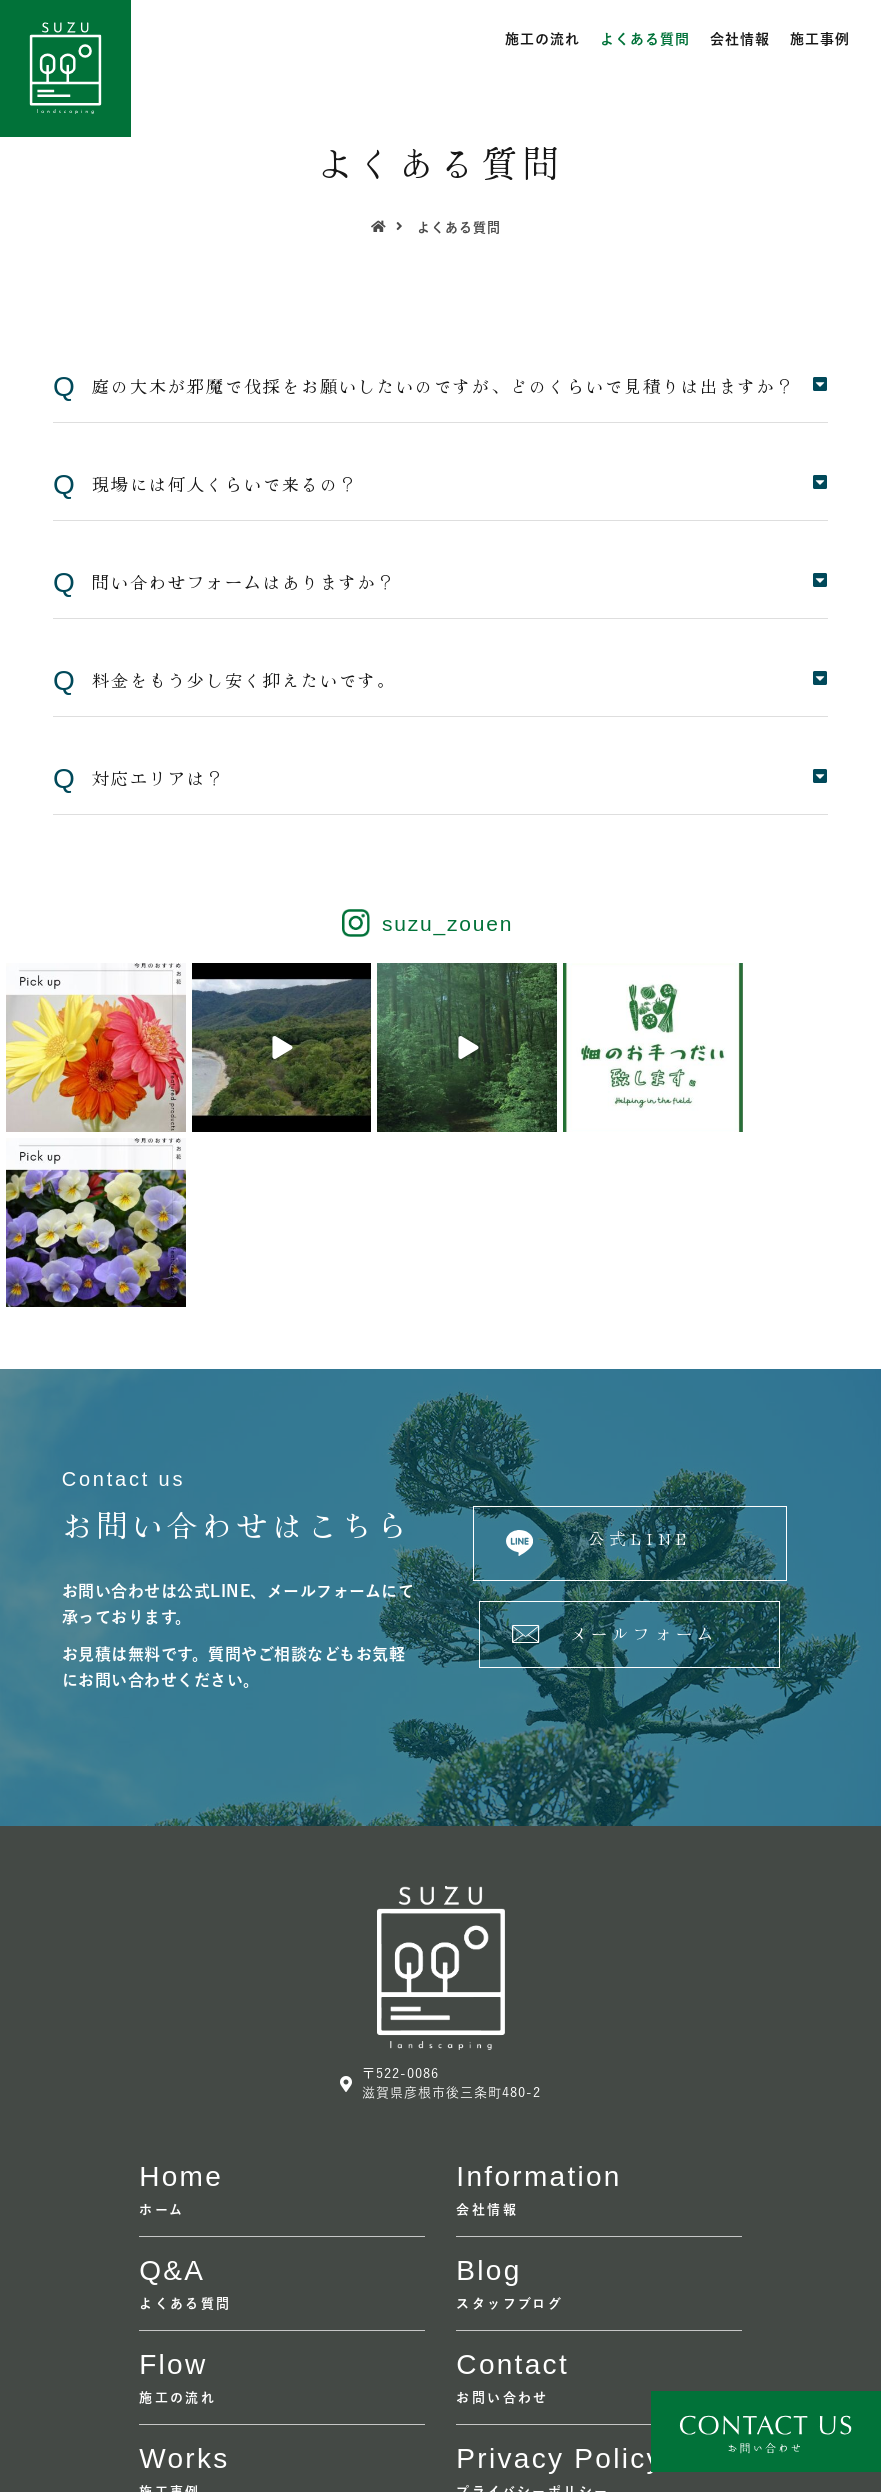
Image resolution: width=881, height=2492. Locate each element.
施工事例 (820, 39)
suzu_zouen (447, 923)
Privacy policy (559, 2283)
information (538, 2001)
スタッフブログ (509, 2128)
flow (173, 2189)
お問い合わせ (502, 2222)
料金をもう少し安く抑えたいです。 (244, 679)
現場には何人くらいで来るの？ (225, 483)
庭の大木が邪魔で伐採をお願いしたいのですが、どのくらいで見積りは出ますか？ (443, 385)
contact (512, 2189)
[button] (629, 1368)
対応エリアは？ (158, 777)
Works (184, 2283)
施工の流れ (542, 39)
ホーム (161, 2034)
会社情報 (740, 39)
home (181, 2001)
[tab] (440, 386)
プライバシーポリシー (532, 2316)
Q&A (172, 2095)
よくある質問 (645, 39)
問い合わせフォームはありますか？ (244, 581)
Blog (488, 2095)
